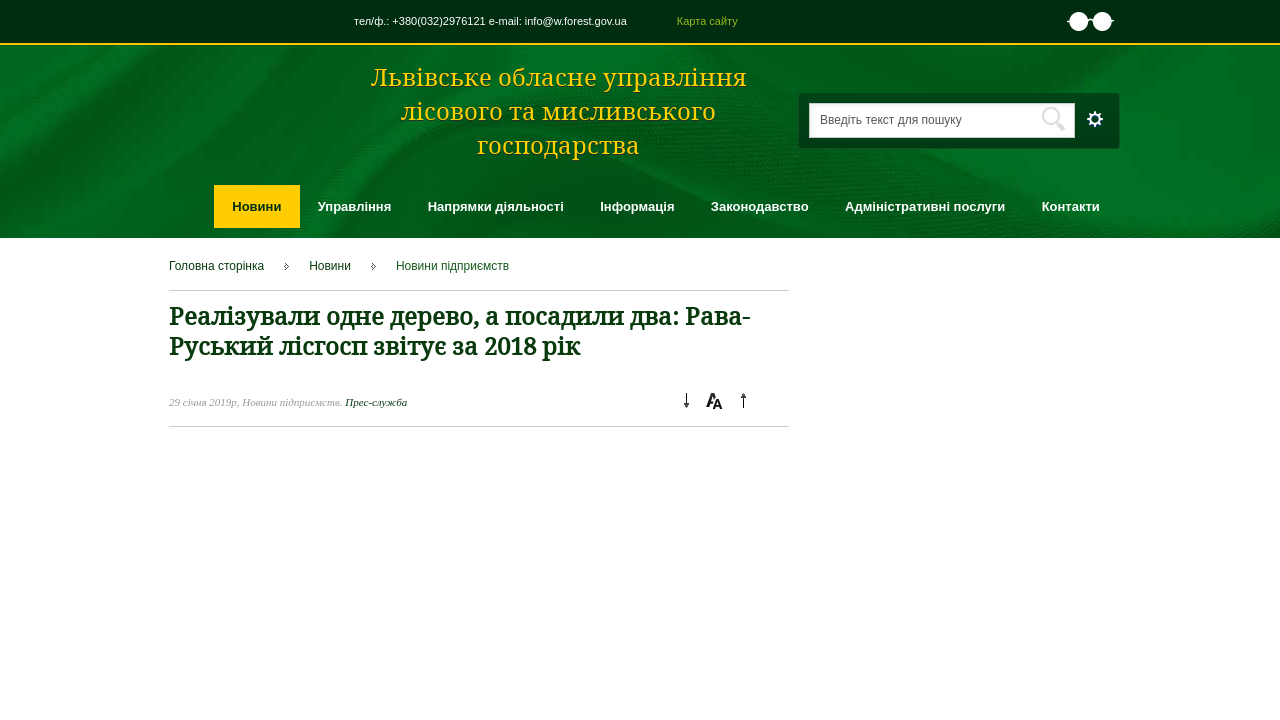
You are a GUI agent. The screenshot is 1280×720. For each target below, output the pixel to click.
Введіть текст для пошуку (891, 120)
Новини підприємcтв (452, 266)
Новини (256, 206)
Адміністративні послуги (925, 206)
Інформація (637, 206)
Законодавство (760, 206)
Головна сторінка (216, 266)
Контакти (1071, 206)
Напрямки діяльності (496, 206)
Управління (355, 206)
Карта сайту (707, 21)
